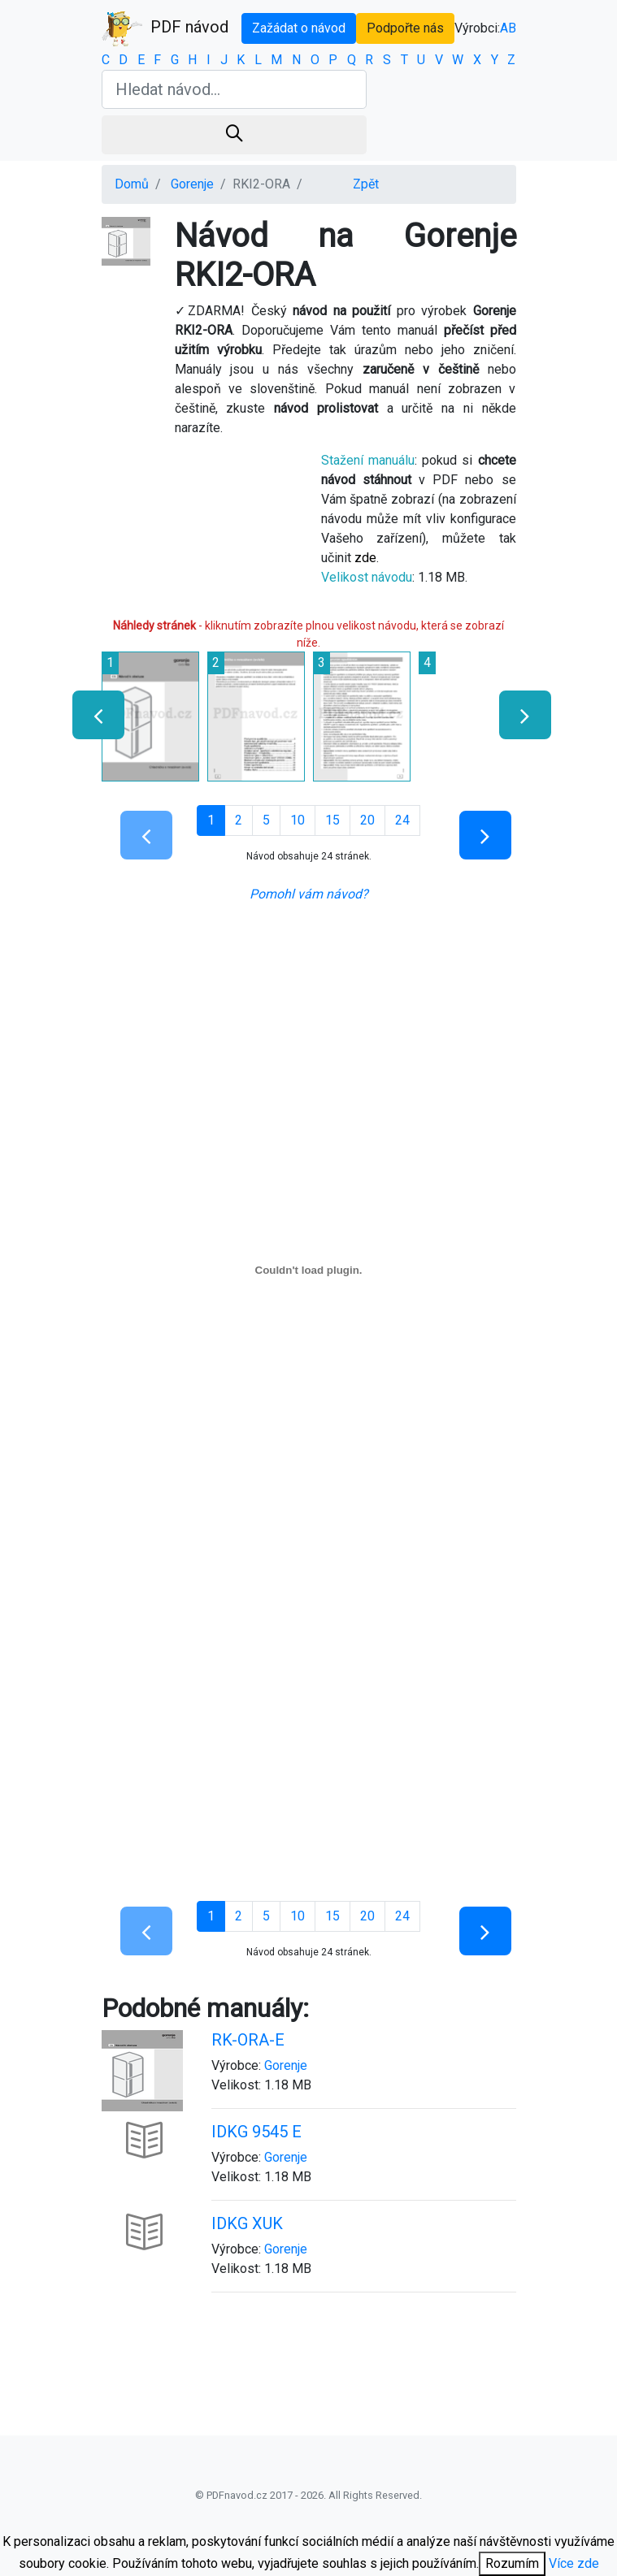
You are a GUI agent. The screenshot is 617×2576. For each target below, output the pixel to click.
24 (402, 820)
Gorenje (192, 184)
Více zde (574, 2563)
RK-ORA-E (248, 2040)
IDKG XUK (247, 2223)
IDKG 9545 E (256, 2131)
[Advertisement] (309, 1763)
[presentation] (91, 714)
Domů (132, 184)
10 (297, 820)
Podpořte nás (405, 28)
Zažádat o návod (298, 28)
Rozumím (512, 2563)
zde (365, 557)
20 (367, 820)
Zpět (366, 184)
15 (332, 820)
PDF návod (165, 28)
